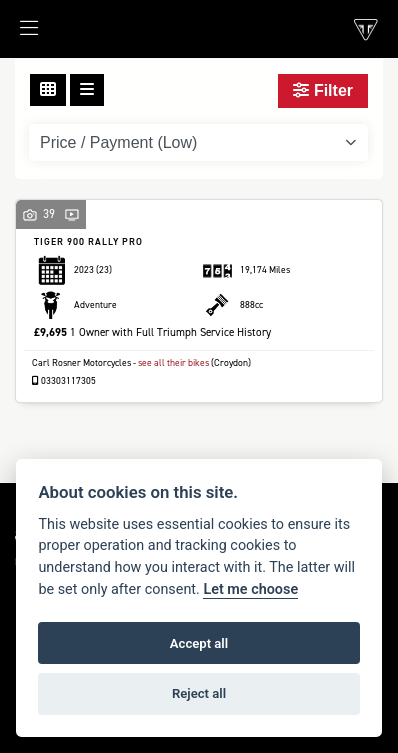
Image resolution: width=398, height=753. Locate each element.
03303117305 (64, 380)
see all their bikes (173, 362)
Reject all (199, 693)
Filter (323, 90)
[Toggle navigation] (19, 34)
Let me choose (250, 589)
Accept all (199, 643)
